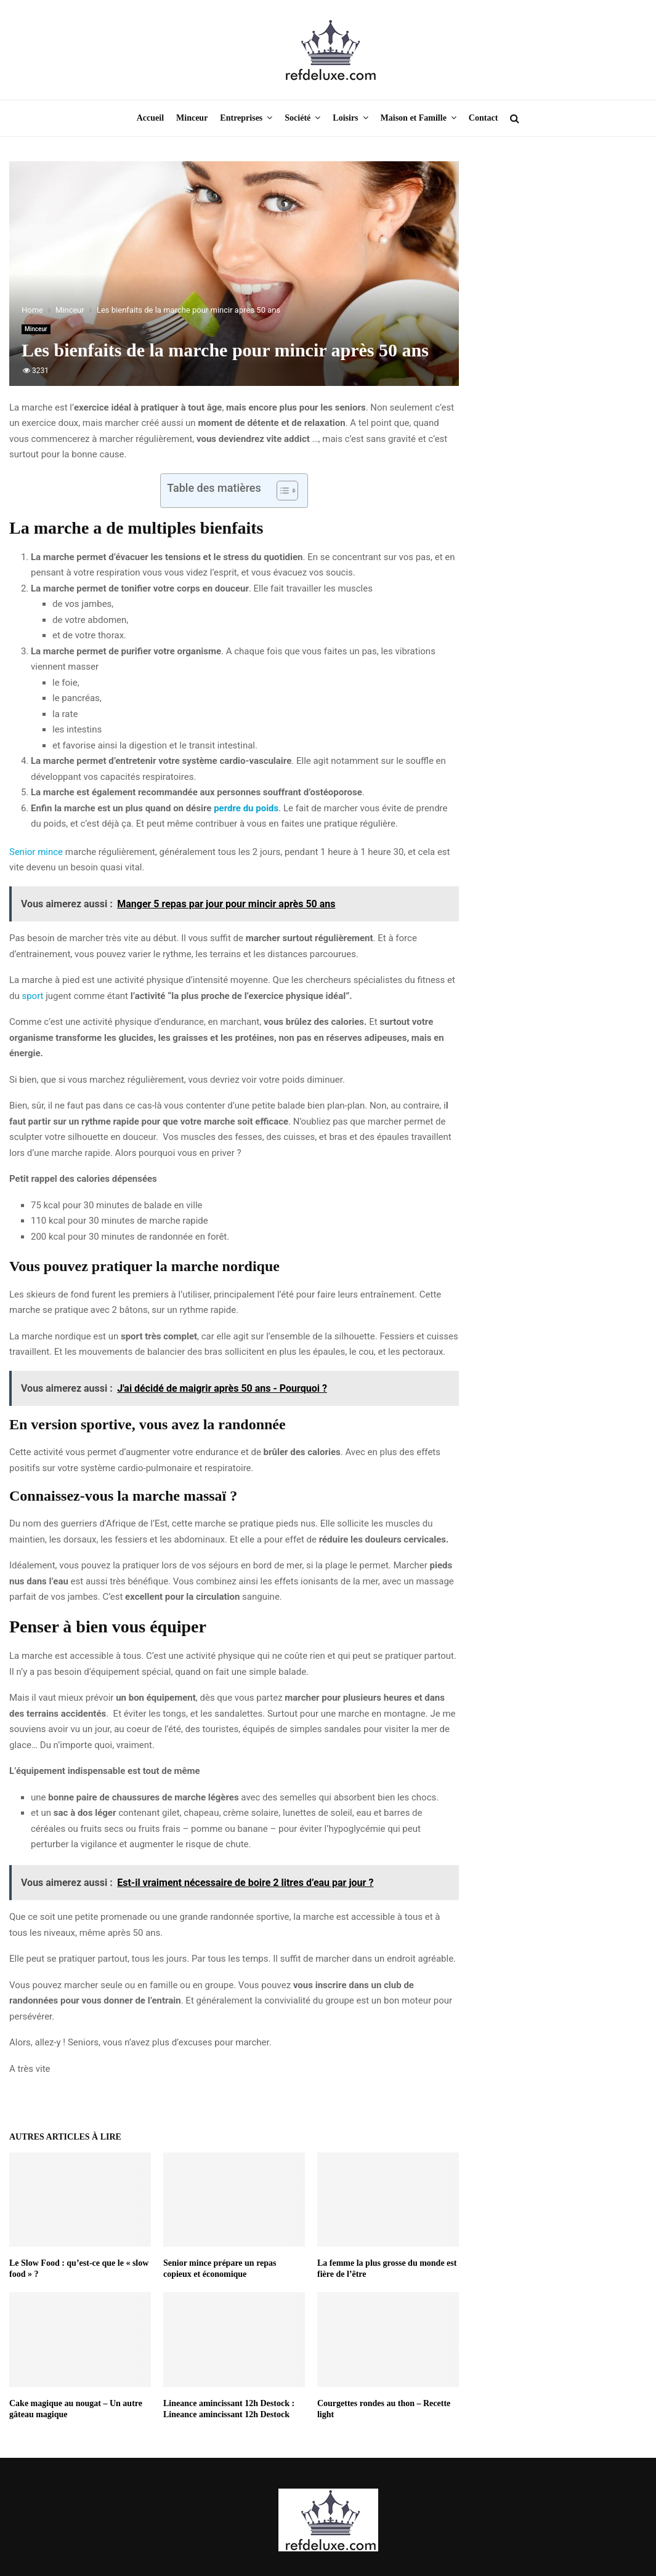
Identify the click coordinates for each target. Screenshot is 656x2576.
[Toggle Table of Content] (281, 490)
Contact (483, 117)
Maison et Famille (414, 117)
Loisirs (345, 117)
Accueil (150, 117)
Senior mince (36, 851)
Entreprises (241, 117)
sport (32, 995)
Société (297, 117)
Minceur (192, 117)
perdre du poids (246, 808)
